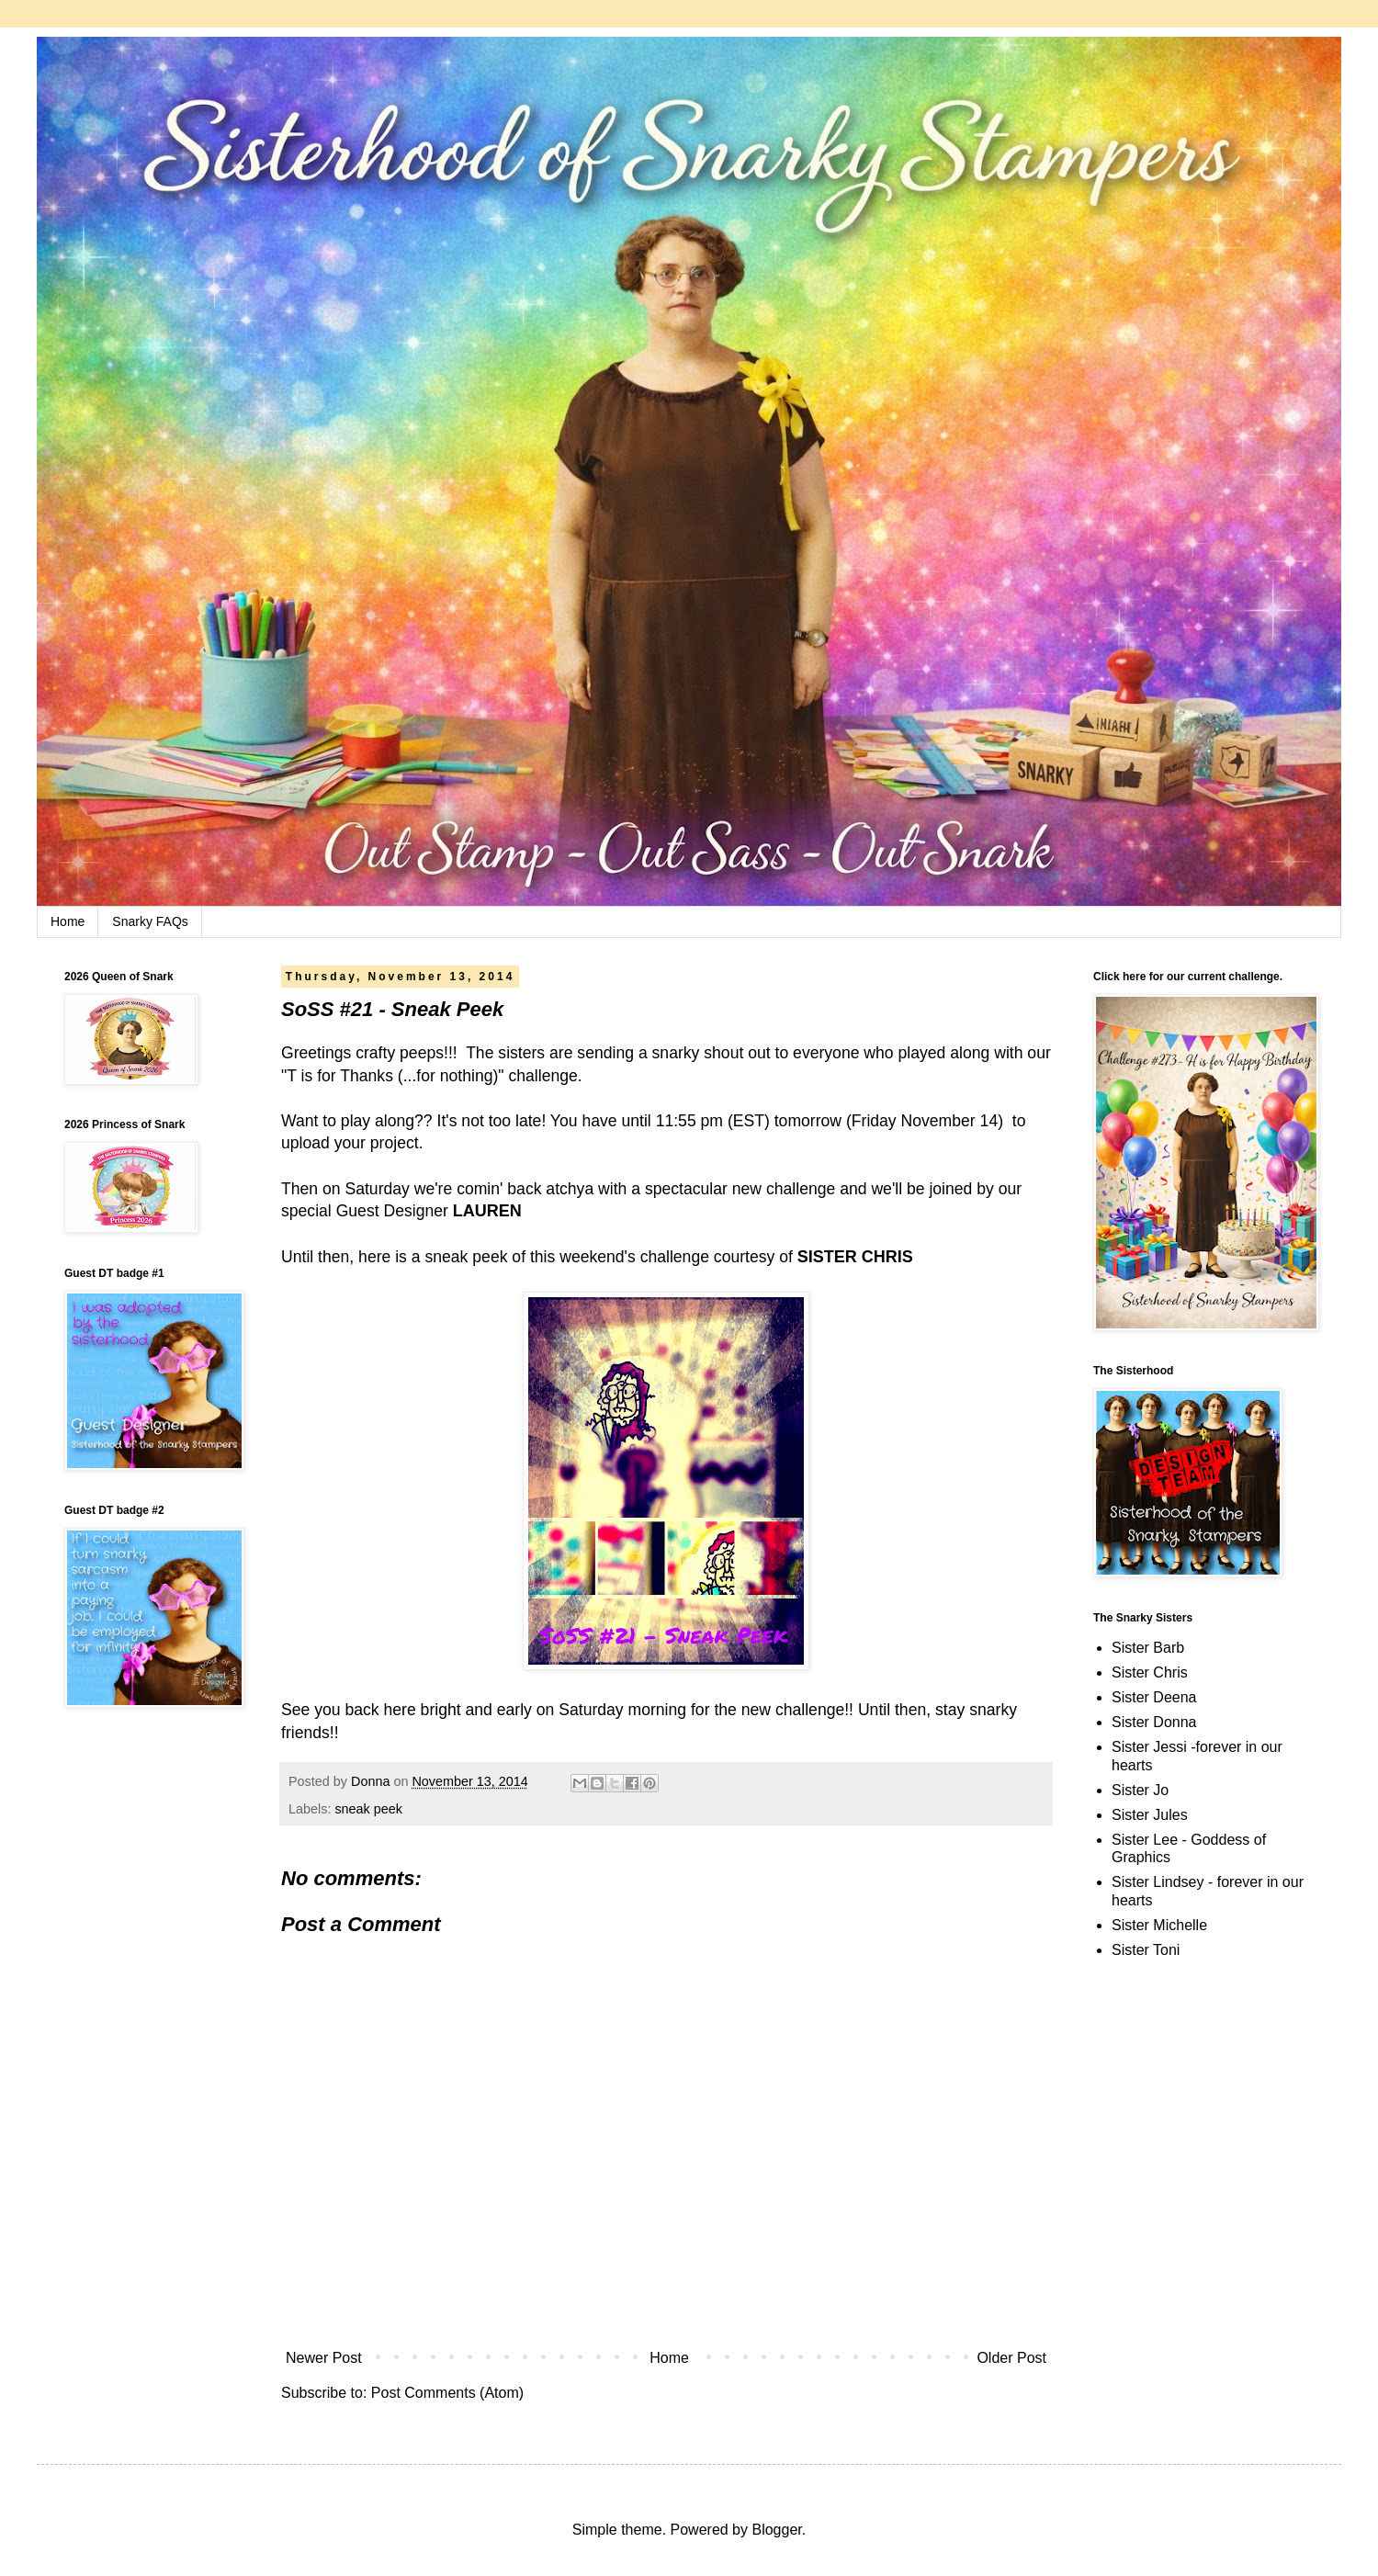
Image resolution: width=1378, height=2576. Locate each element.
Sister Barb (1148, 1647)
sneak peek (368, 1809)
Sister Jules (1150, 1815)
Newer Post (324, 2358)
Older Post (1011, 2358)
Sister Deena (1154, 1697)
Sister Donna (1154, 1722)
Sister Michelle (1159, 1925)
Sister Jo (1140, 1790)
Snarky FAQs (149, 921)
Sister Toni (1146, 1950)
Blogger (776, 2529)
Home (68, 921)
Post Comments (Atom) (447, 2393)
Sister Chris (1150, 1672)
